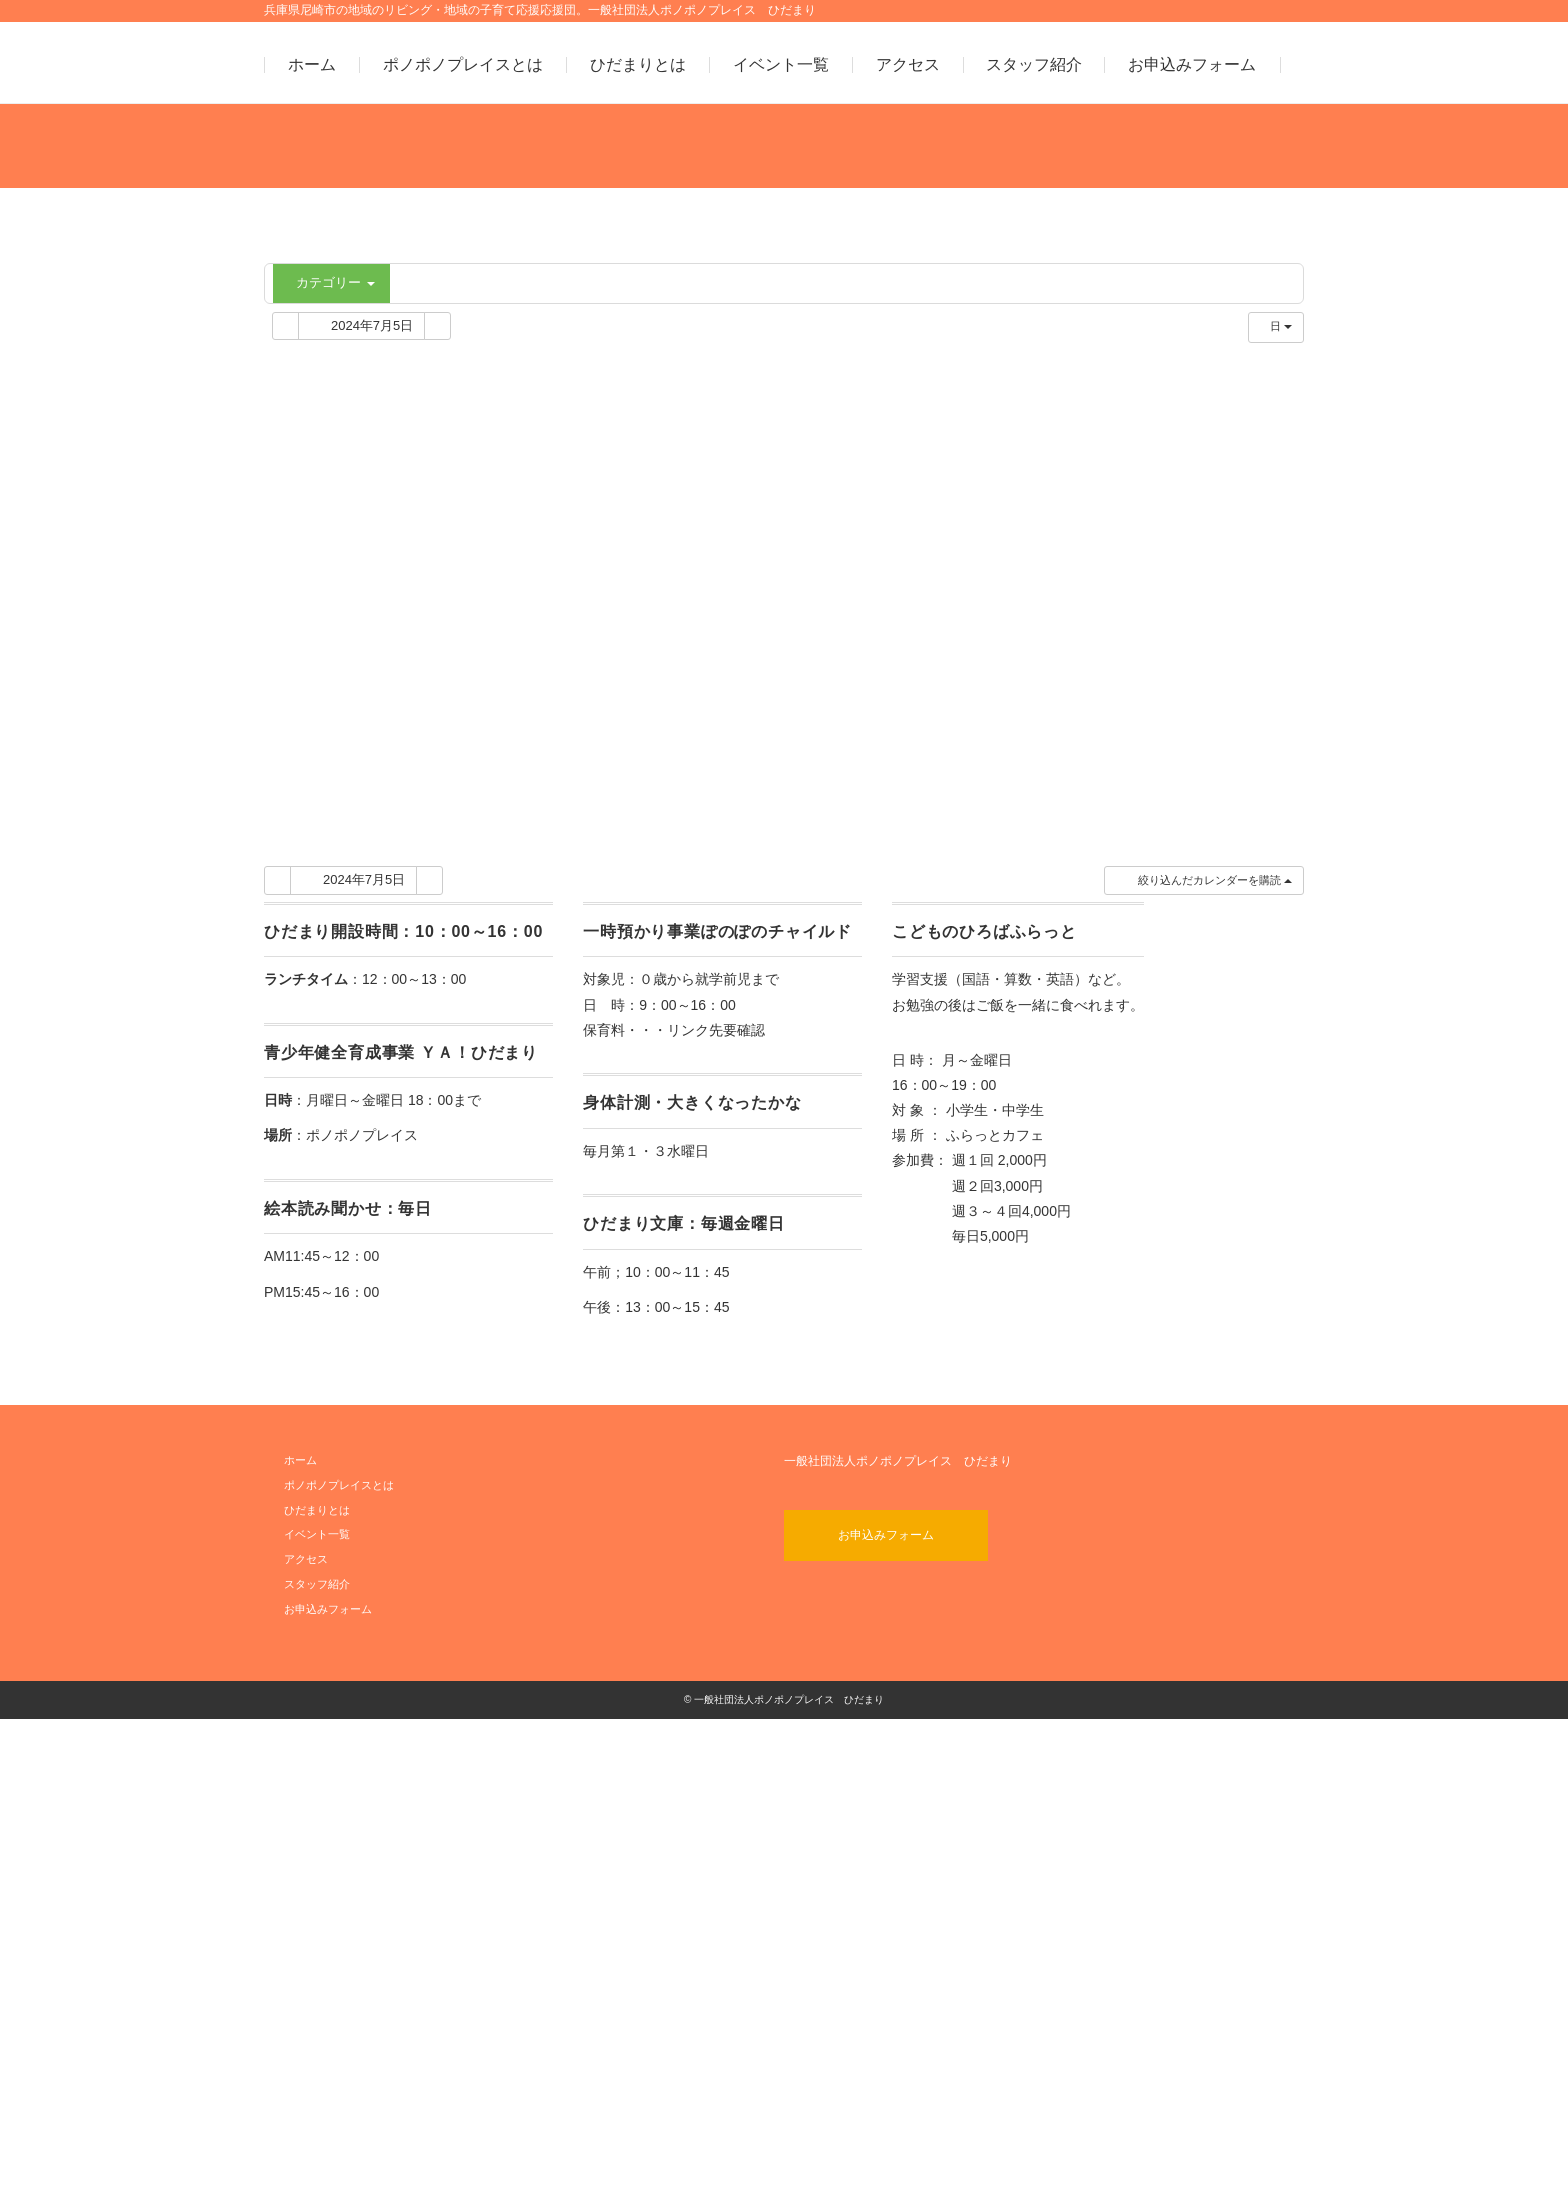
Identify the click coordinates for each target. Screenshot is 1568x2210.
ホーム (312, 65)
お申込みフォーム (1192, 65)
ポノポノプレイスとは (463, 65)
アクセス (908, 65)
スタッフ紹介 (1034, 65)
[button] (1203, 1372)
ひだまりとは (638, 65)
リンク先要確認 (716, 1521)
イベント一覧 (781, 65)
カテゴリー (334, 282)
